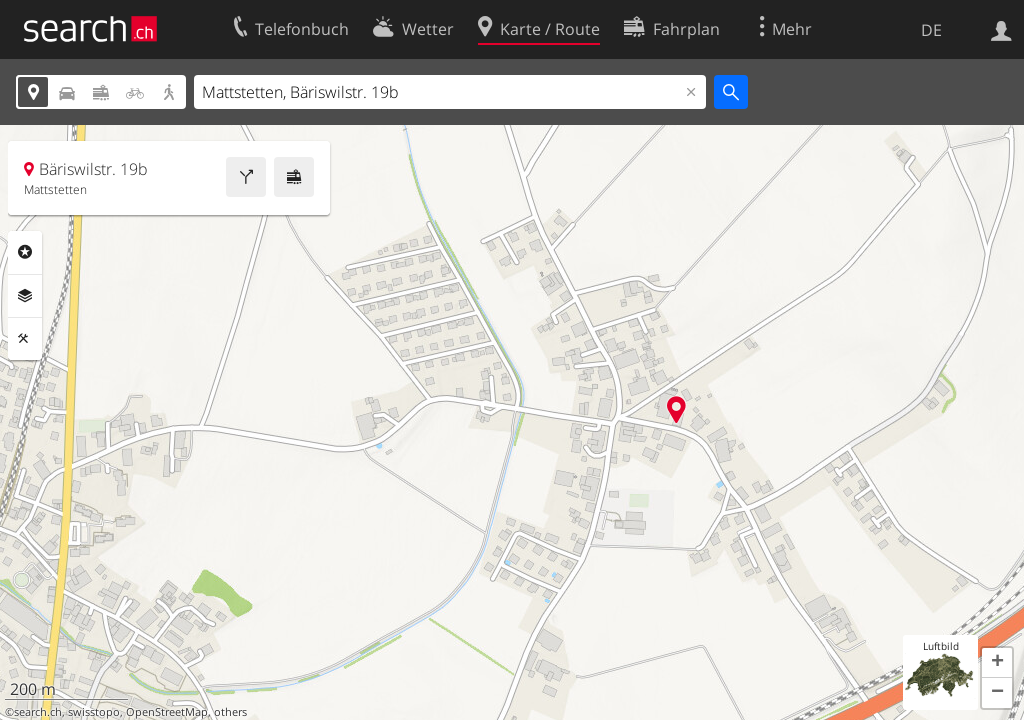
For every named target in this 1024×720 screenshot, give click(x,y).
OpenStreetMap (167, 712)
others (230, 712)
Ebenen (25, 296)
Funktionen (25, 339)
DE (931, 30)
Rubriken (25, 252)
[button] (997, 663)
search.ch (38, 712)
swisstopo (94, 712)
